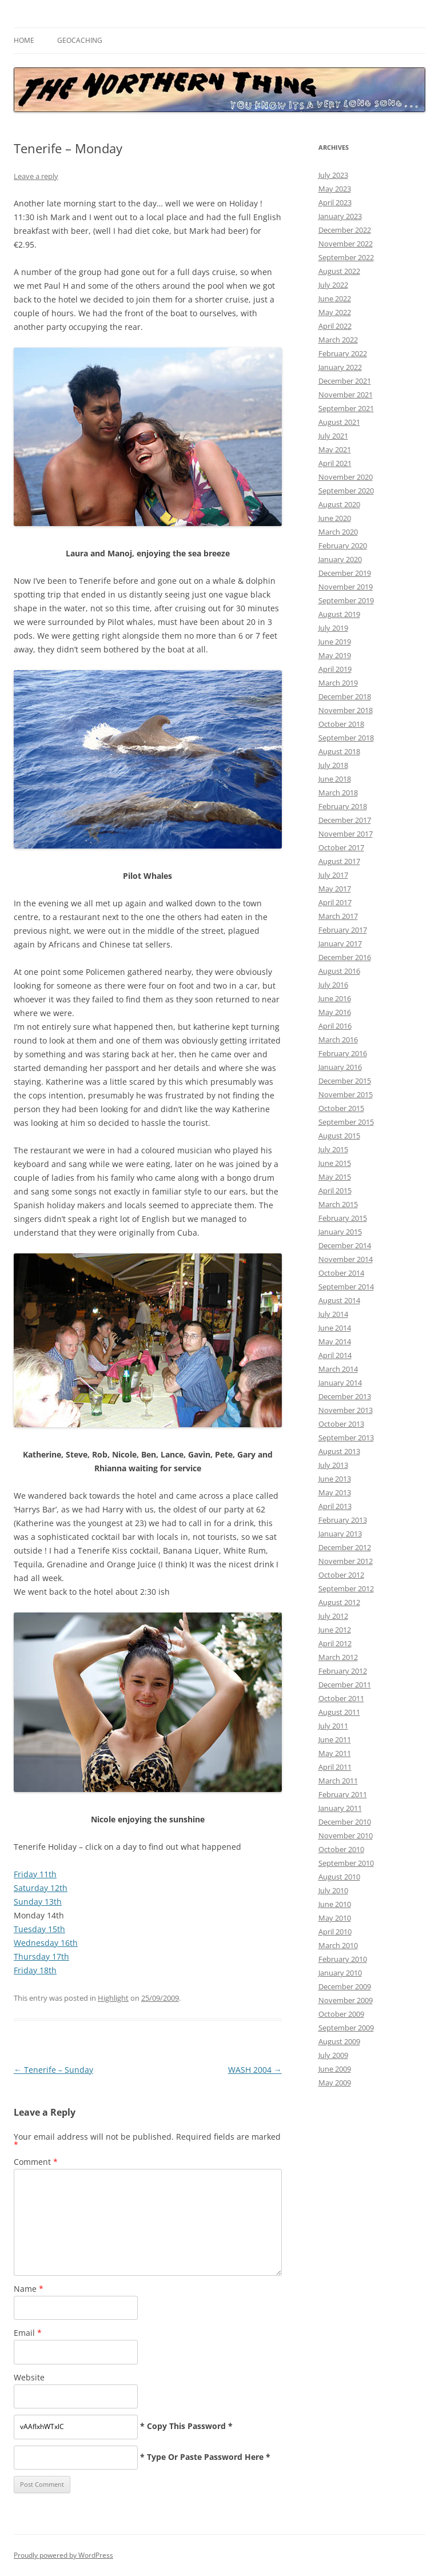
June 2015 (334, 1163)
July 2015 (333, 1149)
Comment (36, 2161)
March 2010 (338, 1945)
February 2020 (342, 545)
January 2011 (340, 1808)
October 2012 (341, 1575)
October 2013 (341, 1424)
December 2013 (344, 1396)
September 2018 (346, 737)
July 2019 (333, 628)
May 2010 (334, 1918)
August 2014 (339, 1300)
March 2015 (338, 1204)
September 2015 (346, 1122)
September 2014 (346, 1286)
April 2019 (335, 669)
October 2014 (341, 1273)
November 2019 (345, 587)
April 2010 (335, 1931)
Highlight (113, 1998)
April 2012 (335, 1643)
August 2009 (339, 2041)
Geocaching (79, 40)
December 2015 (344, 1081)
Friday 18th (35, 1970)
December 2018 (344, 696)
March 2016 (338, 1039)
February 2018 (342, 806)
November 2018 (345, 710)
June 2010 (334, 1904)
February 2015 (342, 1218)
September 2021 (346, 408)
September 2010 (346, 1863)
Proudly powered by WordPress (63, 2555)
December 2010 (344, 1822)
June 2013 (334, 1479)
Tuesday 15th (39, 1929)
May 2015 (334, 1177)
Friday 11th (35, 1874)
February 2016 (342, 1053)
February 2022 (342, 353)
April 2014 (335, 1355)
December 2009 (344, 1986)
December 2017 (344, 820)
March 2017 (338, 916)
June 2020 (334, 518)
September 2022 (346, 257)
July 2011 (333, 1726)
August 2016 (339, 971)
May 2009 (334, 2082)
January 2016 (340, 1067)
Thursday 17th (41, 1956)
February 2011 (342, 1794)
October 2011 (341, 1698)
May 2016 (334, 1012)
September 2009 (346, 2027)
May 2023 (334, 189)
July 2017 (333, 875)
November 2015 (345, 1094)
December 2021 (344, 381)
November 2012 (345, 1561)
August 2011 (339, 1712)
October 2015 (341, 1108)
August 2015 (339, 1135)
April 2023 (335, 202)
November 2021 (345, 394)
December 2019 (344, 573)
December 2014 (344, 1245)
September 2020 (346, 490)
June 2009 (334, 2069)
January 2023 (340, 216)
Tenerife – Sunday (53, 2069)
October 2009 (341, 2014)
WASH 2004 (255, 2069)
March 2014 (338, 1369)
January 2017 (340, 943)
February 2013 (342, 1520)
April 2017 (335, 902)
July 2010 (333, 1890)
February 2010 (342, 1959)
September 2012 (346, 1588)
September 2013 (346, 1437)
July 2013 (333, 1465)
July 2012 (333, 1616)
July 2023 (333, 175)
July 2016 (333, 985)
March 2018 (338, 792)
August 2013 (339, 1451)
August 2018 (339, 751)
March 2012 (338, 1657)
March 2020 (338, 532)
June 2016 (334, 998)
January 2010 (340, 1973)
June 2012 (334, 1630)
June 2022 (334, 298)
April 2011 (335, 1767)
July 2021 (333, 436)
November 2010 (345, 1835)
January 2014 (340, 1382)
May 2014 (334, 1341)
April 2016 (335, 1026)
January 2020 (340, 559)
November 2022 (345, 243)
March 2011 (338, 1780)
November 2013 (345, 1410)
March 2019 (338, 683)
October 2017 (341, 847)
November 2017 (345, 834)
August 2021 (339, 422)
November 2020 (345, 477)
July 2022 (333, 285)
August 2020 (339, 504)
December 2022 (344, 230)
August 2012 (339, 1602)
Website (29, 2377)
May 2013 (334, 1492)
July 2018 (333, 765)
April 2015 (335, 1190)
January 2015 (340, 1232)
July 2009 (333, 2055)
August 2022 (339, 271)
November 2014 (345, 1259)
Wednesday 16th (46, 1942)
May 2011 (334, 1753)
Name (28, 2288)
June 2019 (334, 641)
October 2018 (341, 724)
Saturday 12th (40, 1887)
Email (28, 2332)
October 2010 (341, 1849)
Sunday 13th (38, 1901)
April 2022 (335, 326)
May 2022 (334, 312)
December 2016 (344, 957)
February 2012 (342, 1671)
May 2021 (334, 449)
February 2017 (342, 930)
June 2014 (334, 1328)
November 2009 (345, 2000)
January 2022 (340, 367)
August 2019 (339, 614)
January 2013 (340, 1533)
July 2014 (333, 1314)
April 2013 (335, 1506)
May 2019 (334, 655)
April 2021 (335, 463)
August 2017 (339, 861)
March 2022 (338, 340)
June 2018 (334, 779)
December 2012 (344, 1547)
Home (24, 40)
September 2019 (346, 600)
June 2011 (334, 1739)
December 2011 (344, 1684)
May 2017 (334, 888)
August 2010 (339, 1877)
